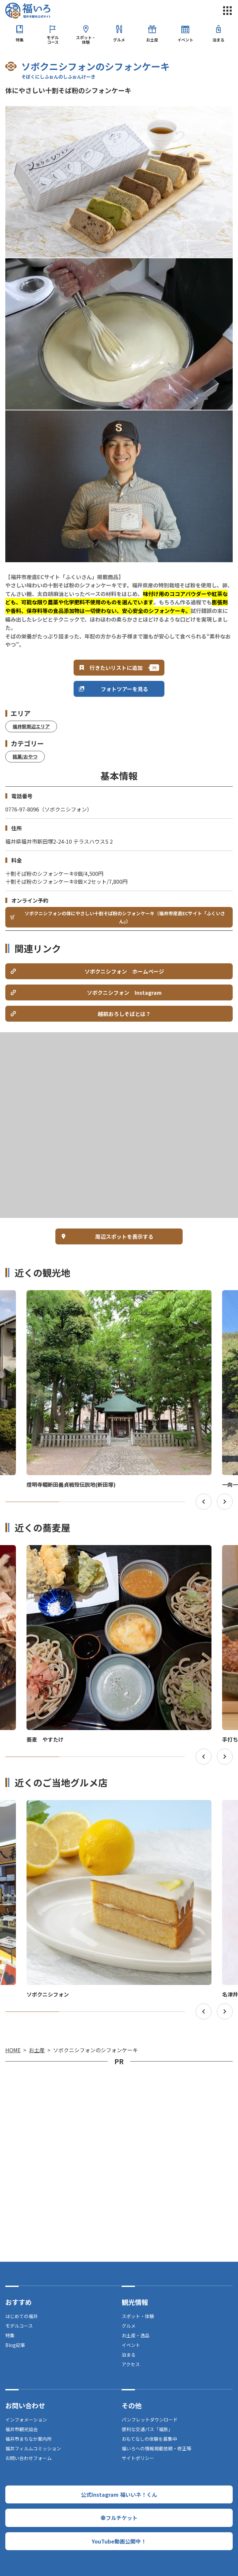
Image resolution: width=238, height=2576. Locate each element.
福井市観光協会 (21, 2429)
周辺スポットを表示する (124, 1236)
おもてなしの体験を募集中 (149, 2438)
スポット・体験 (86, 39)
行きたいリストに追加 (116, 668)
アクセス (131, 2364)
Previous (203, 1502)
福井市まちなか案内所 (28, 2438)
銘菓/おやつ (25, 756)
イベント (185, 39)
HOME (13, 2050)
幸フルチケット (119, 2518)
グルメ (119, 39)
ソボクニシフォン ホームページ (124, 971)
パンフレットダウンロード (150, 2419)
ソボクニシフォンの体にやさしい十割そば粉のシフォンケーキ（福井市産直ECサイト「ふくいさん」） (125, 917)
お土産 (152, 39)
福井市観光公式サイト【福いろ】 (27, 11)
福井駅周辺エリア (31, 726)
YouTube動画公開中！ (119, 2541)
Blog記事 (15, 2345)
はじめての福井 (21, 2316)
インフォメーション (26, 2419)
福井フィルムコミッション (33, 2448)
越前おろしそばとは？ (124, 1014)
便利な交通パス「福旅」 (147, 2429)
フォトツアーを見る (124, 689)
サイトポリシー (138, 2458)
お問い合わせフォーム (28, 2458)
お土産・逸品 (135, 2335)
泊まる (218, 39)
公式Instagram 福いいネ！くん (119, 2494)
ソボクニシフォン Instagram (124, 992)
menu (227, 10)
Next (225, 1502)
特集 (20, 39)
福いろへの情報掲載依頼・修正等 (156, 2448)
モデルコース (53, 39)
